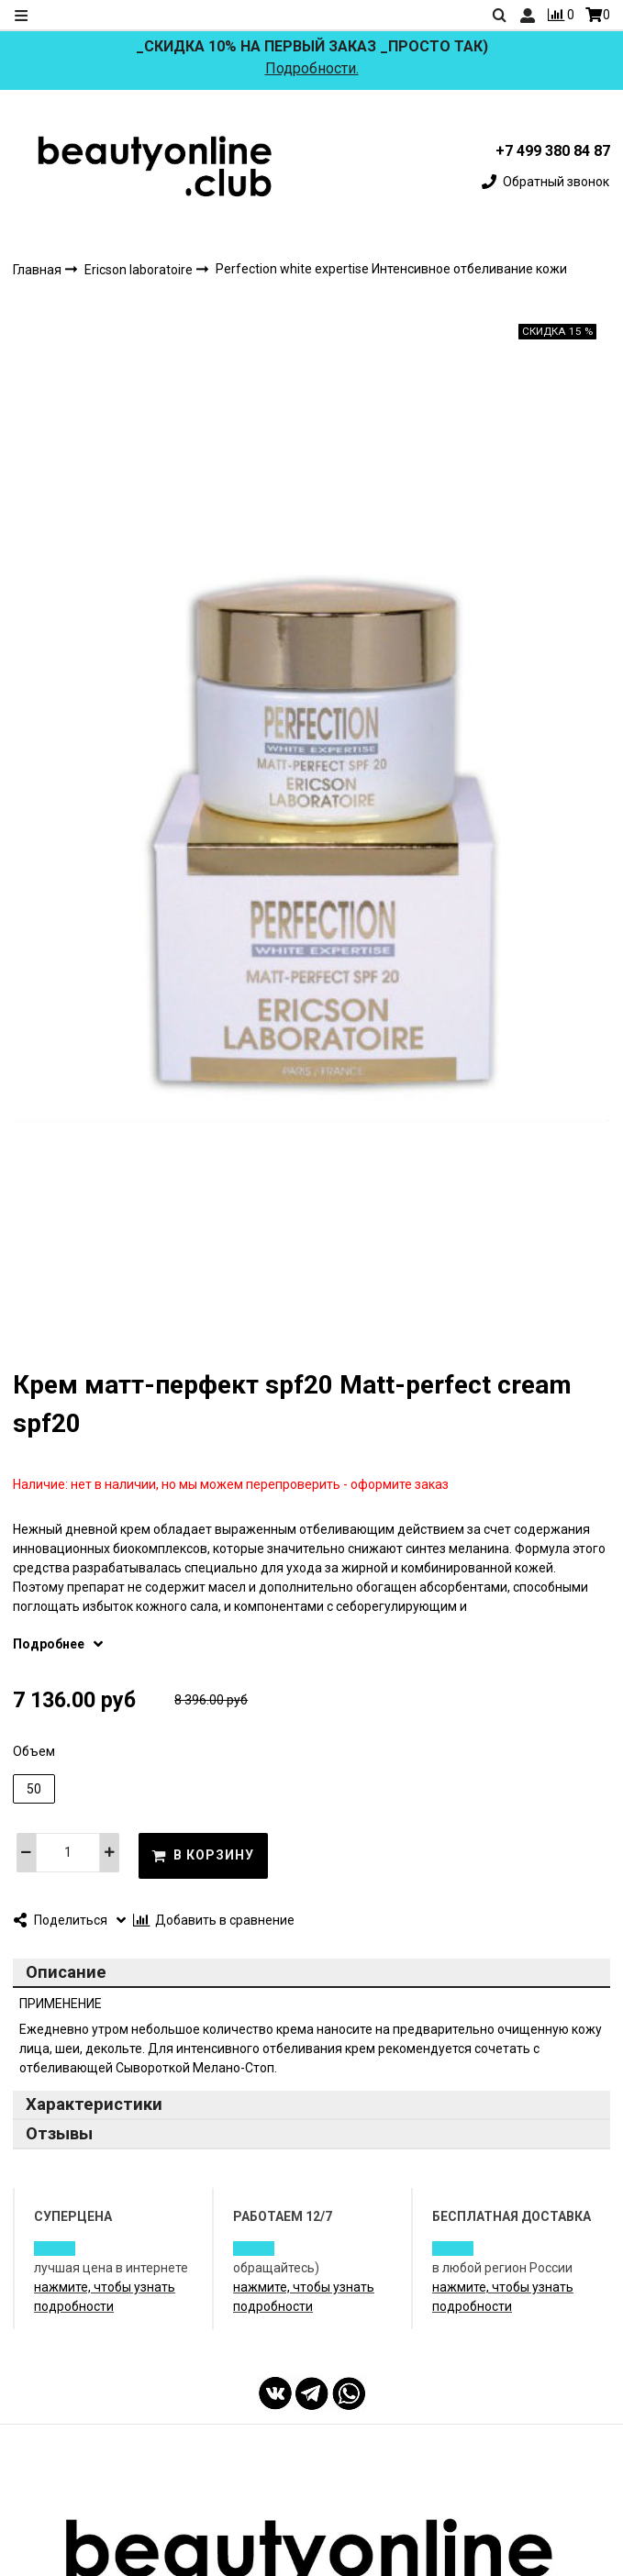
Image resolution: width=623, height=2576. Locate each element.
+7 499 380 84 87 (552, 151)
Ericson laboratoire (139, 269)
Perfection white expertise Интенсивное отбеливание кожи (391, 269)
